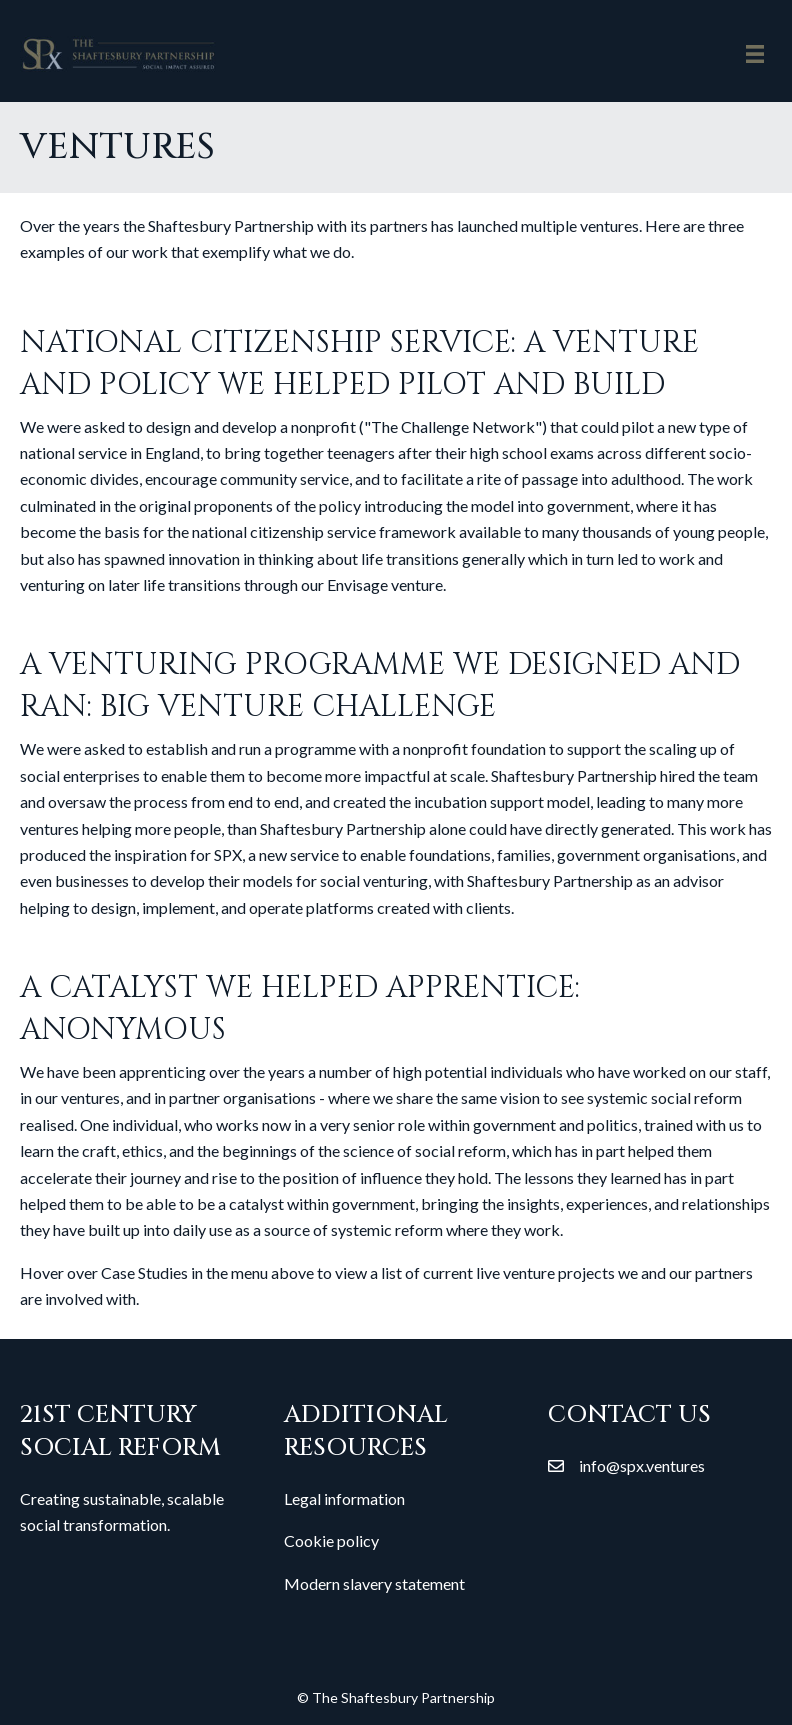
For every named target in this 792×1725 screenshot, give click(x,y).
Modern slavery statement (374, 1583)
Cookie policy (331, 1540)
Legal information (344, 1498)
